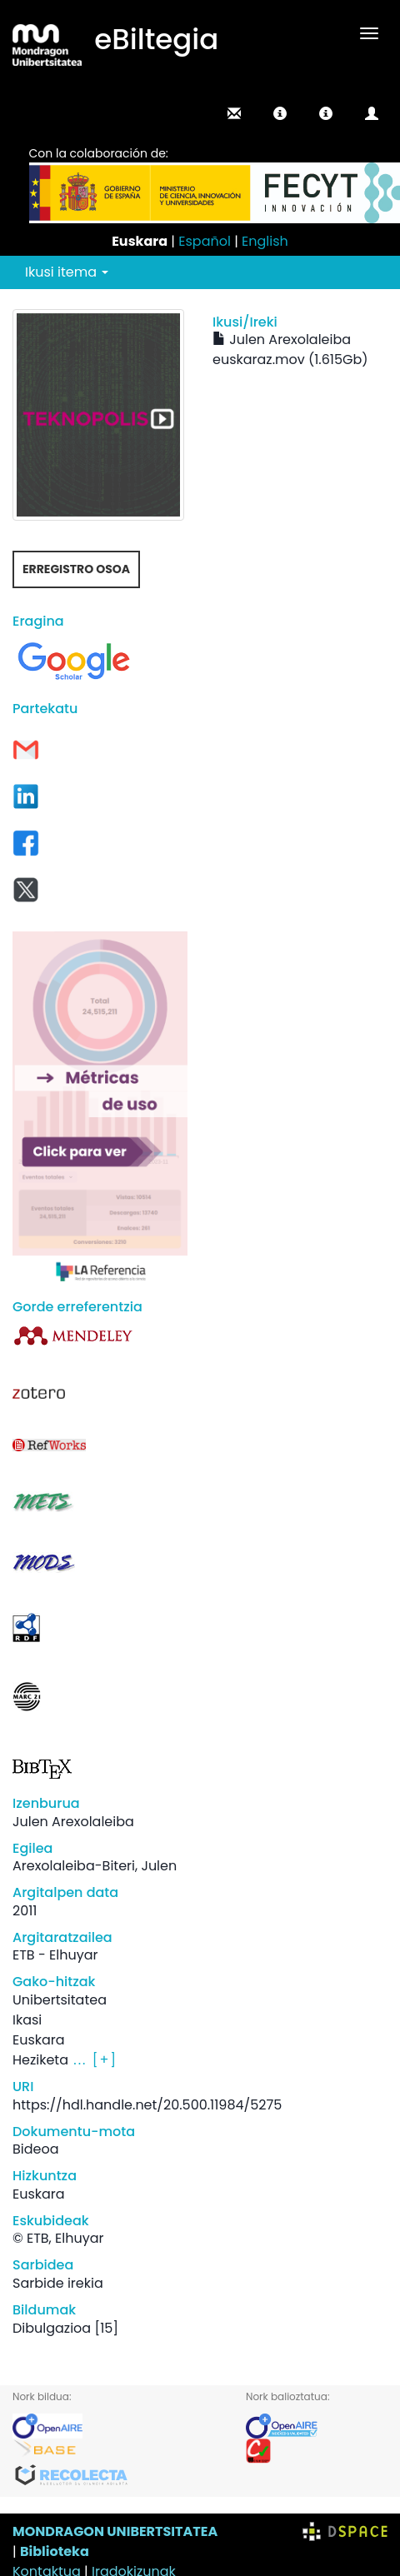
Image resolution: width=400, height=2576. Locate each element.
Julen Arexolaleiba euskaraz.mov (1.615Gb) (290, 349)
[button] (280, 113)
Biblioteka (54, 2551)
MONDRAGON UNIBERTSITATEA (115, 2531)
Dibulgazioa (51, 2328)
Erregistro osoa (76, 569)
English (265, 241)
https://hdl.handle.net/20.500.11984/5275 (147, 2104)
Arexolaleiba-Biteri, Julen (94, 1865)
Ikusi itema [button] (66, 272)
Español (204, 241)
